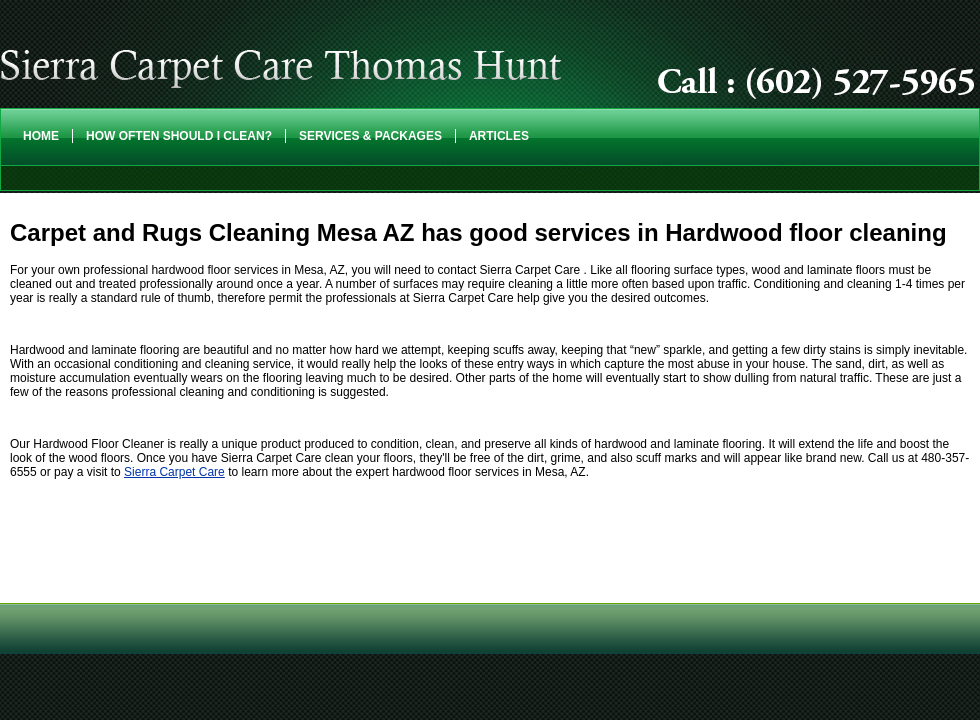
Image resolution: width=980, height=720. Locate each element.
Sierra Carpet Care (174, 472)
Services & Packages (370, 136)
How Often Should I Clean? (179, 136)
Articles (499, 136)
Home (41, 136)
